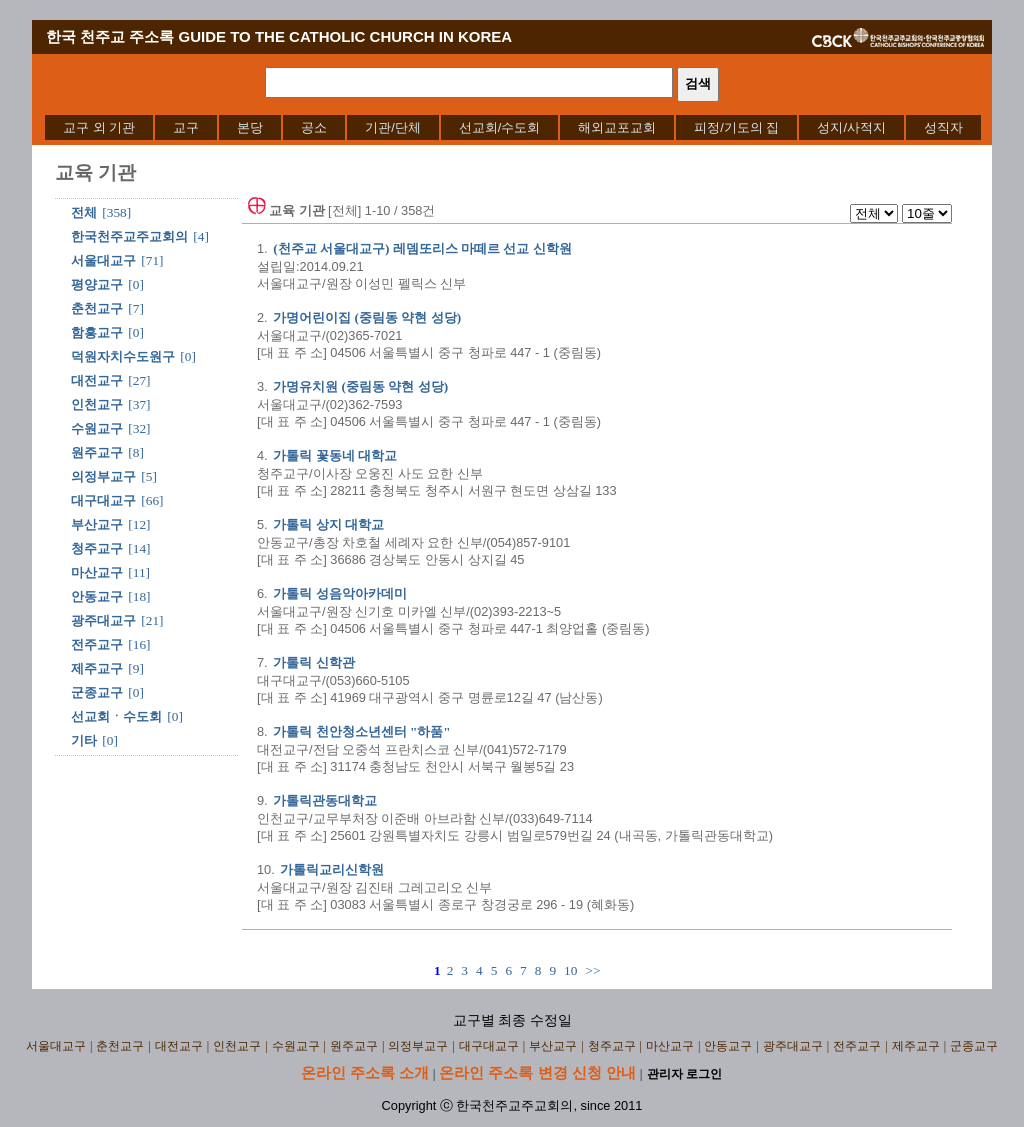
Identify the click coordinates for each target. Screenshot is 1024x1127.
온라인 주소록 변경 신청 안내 (537, 1072)
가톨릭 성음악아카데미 (339, 593)
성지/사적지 (851, 127)
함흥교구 (97, 332)
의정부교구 (103, 476)
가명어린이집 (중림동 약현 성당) (367, 317)
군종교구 (97, 692)
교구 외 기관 (99, 127)
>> (592, 970)
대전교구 (97, 380)
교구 (186, 127)
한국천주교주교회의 (129, 236)
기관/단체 (393, 127)
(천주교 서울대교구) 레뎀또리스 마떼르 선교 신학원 (422, 248)
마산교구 (97, 572)
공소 (314, 127)
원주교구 (97, 452)
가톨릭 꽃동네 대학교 (335, 455)
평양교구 (97, 284)
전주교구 (97, 644)
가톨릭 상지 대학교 (328, 524)
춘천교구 (97, 308)
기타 (84, 740)
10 (570, 970)
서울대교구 (103, 260)
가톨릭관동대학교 (325, 800)
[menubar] (513, 127)
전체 (84, 212)
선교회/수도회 (500, 127)
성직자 (943, 127)
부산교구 (97, 524)
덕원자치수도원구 (123, 356)
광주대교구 (103, 620)
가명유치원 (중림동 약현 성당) (360, 386)
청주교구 (97, 548)
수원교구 (97, 428)
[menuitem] (99, 127)
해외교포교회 (617, 127)
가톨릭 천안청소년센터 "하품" (361, 731)
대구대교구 (103, 500)
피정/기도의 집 (736, 127)
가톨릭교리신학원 (332, 869)
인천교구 (97, 404)
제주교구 (97, 668)
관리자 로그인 (684, 1074)
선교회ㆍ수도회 (116, 716)
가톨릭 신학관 (313, 662)
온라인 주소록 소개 (365, 1072)
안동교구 (97, 596)
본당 (250, 127)
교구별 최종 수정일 (512, 1020)
